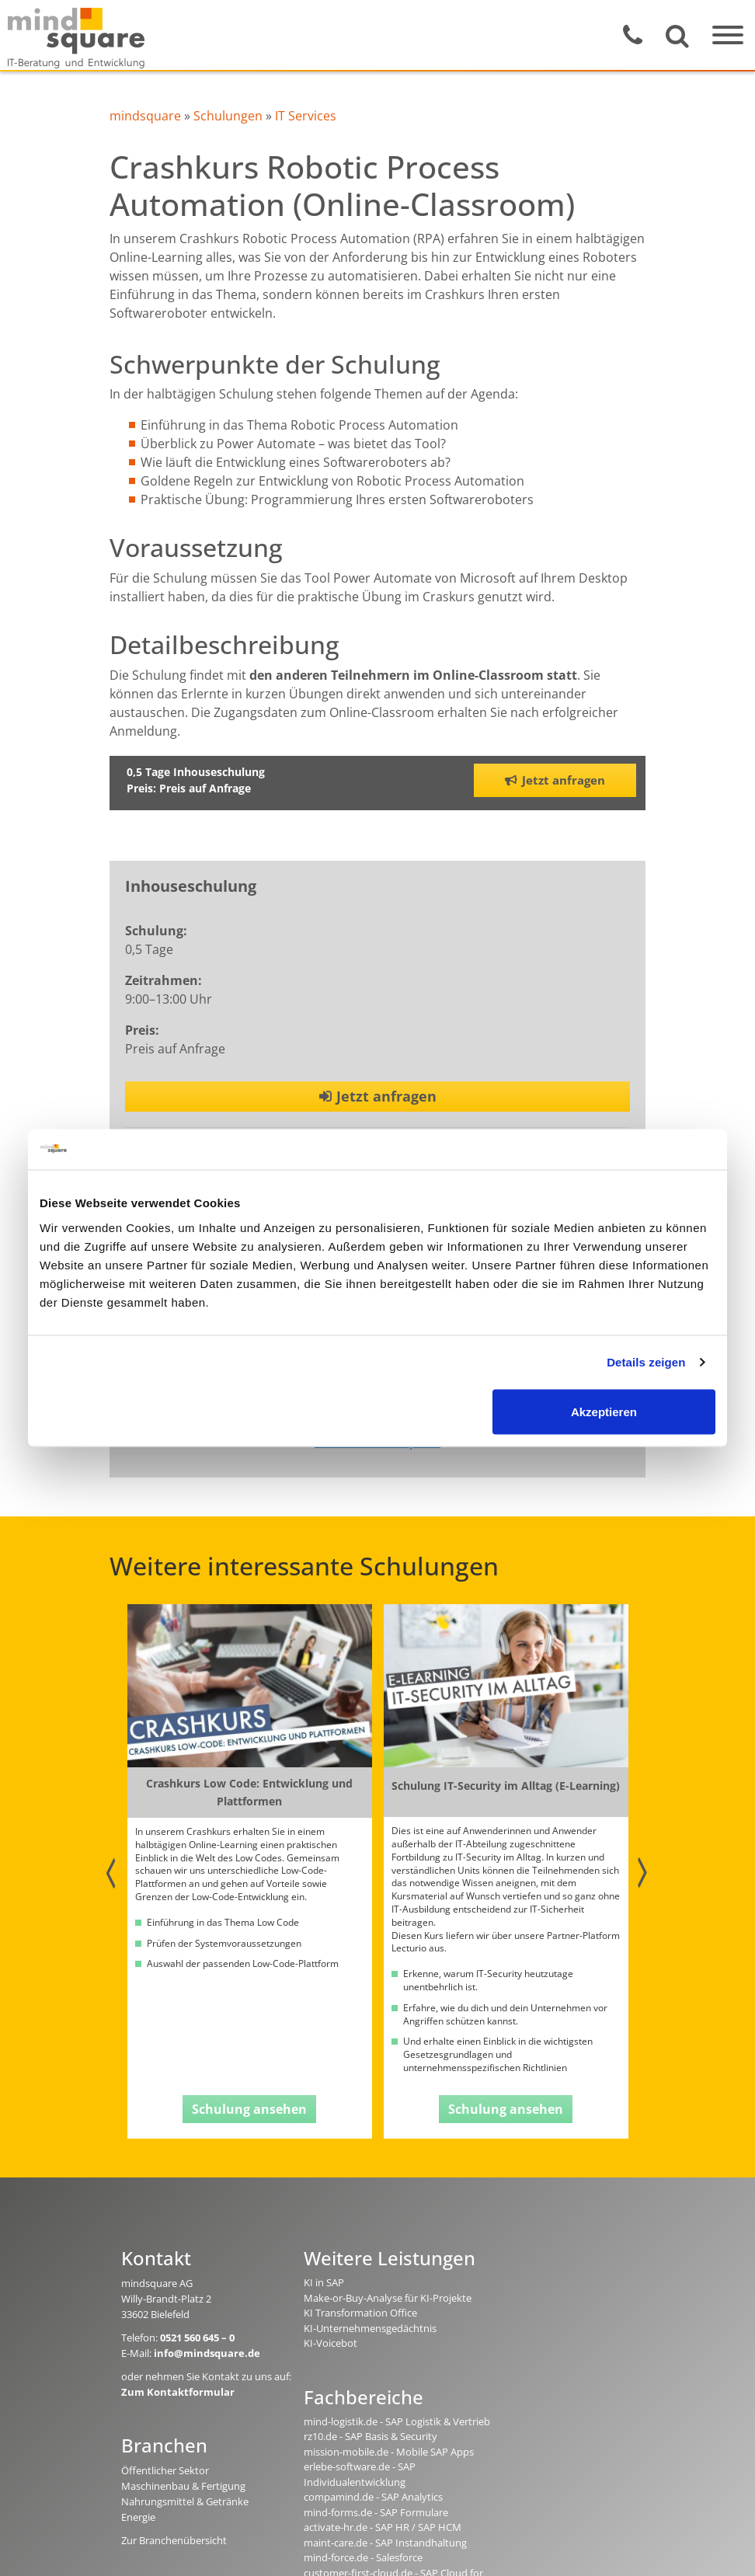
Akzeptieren (604, 1411)
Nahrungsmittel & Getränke (185, 2501)
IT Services (305, 115)
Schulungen (228, 115)
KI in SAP (324, 2282)
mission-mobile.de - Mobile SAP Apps (389, 2452)
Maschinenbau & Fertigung (183, 2486)
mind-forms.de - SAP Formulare (376, 2512)
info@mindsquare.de (207, 2353)
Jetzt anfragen (378, 1096)
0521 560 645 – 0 (197, 2338)
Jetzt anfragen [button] (555, 780)
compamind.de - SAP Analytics (373, 2497)
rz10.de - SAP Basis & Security (370, 2436)
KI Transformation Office (360, 2313)
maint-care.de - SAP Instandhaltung (385, 2543)
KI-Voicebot (330, 2343)
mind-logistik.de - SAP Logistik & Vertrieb (397, 2421)
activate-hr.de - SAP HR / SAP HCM (382, 2527)
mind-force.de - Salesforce (363, 2557)
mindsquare (145, 115)
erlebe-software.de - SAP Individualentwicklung (360, 2474)
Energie (138, 2517)
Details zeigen (646, 1362)
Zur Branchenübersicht (174, 2540)
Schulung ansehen (249, 2109)
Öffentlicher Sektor (165, 2470)
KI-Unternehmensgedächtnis (370, 2328)
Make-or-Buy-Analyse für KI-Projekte (387, 2298)
